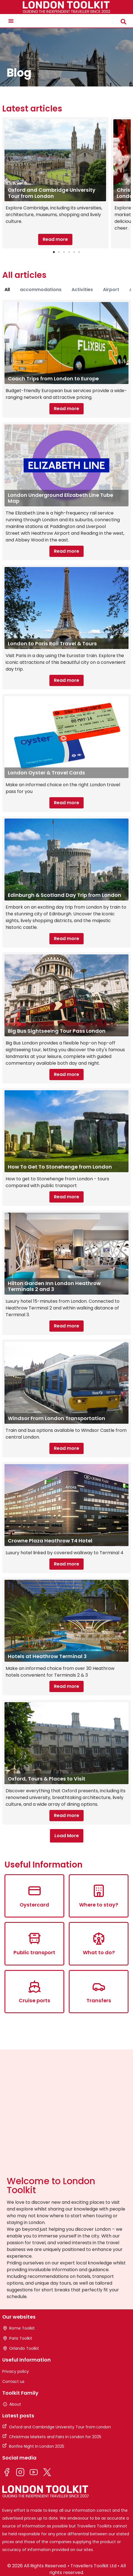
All (7, 289)
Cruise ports (34, 2000)
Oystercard (34, 1904)
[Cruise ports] (34, 1986)
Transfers (98, 2000)
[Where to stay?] (99, 1891)
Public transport (34, 1952)
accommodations (40, 289)
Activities (82, 289)
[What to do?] (99, 1938)
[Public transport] (34, 1938)
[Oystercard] (34, 1891)
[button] (11, 21)
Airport (111, 289)
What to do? (99, 1952)
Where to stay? (98, 1904)
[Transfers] (99, 1986)
